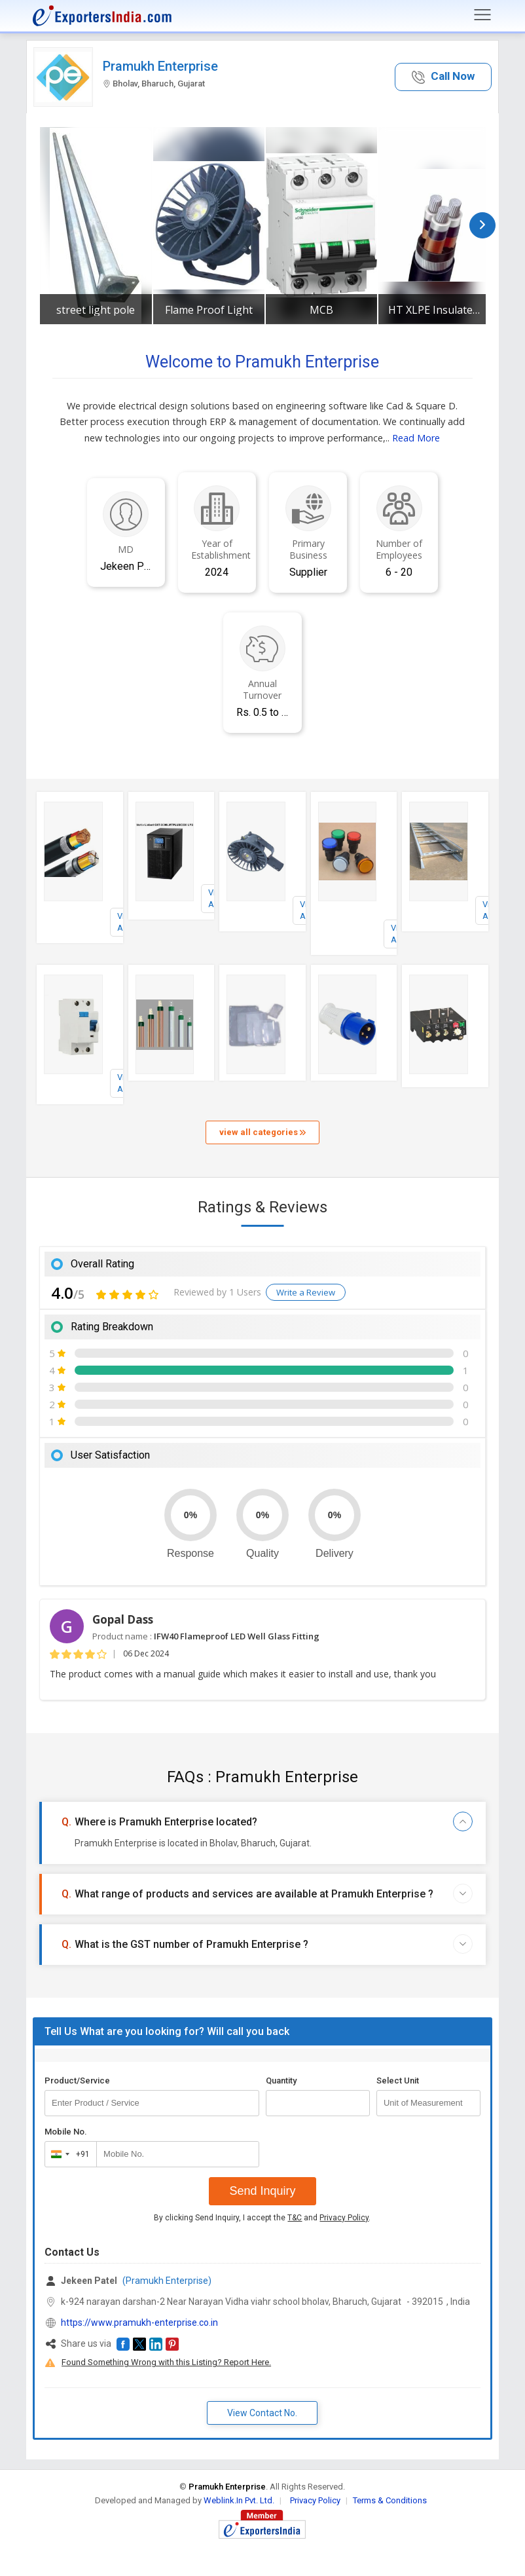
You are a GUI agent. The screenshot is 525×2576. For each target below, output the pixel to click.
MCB (321, 310)
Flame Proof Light (209, 310)
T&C (294, 2217)
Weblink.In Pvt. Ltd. (239, 2500)
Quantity (281, 2080)
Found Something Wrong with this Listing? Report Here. (166, 2362)
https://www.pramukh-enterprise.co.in (139, 2322)
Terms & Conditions (390, 2500)
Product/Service (77, 2080)
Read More (416, 438)
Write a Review (305, 1292)
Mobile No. (66, 2132)
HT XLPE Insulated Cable (434, 310)
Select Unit (397, 2080)
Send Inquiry (262, 2190)
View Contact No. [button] (262, 2413)
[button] (443, 77)
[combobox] (68, 2154)
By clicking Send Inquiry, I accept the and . (262, 2217)
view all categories (262, 1132)
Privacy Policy (344, 2217)
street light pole (95, 310)
